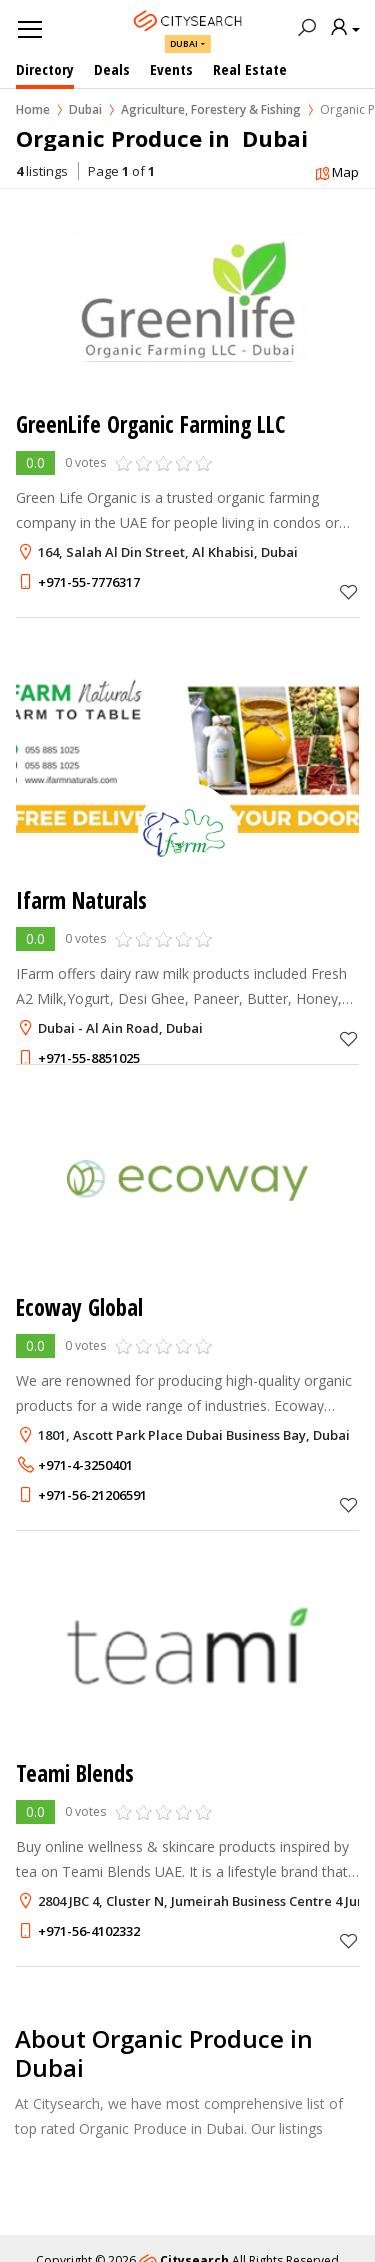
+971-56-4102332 (89, 1931)
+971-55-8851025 (89, 1058)
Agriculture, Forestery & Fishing (211, 109)
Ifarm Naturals (81, 900)
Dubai (184, 43)
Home (33, 109)
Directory (45, 69)
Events (171, 69)
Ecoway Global (79, 1307)
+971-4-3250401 (85, 1465)
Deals (112, 69)
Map (336, 173)
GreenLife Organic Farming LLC (150, 424)
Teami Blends (75, 1773)
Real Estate (250, 69)
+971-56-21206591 (92, 1495)
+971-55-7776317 (89, 582)
